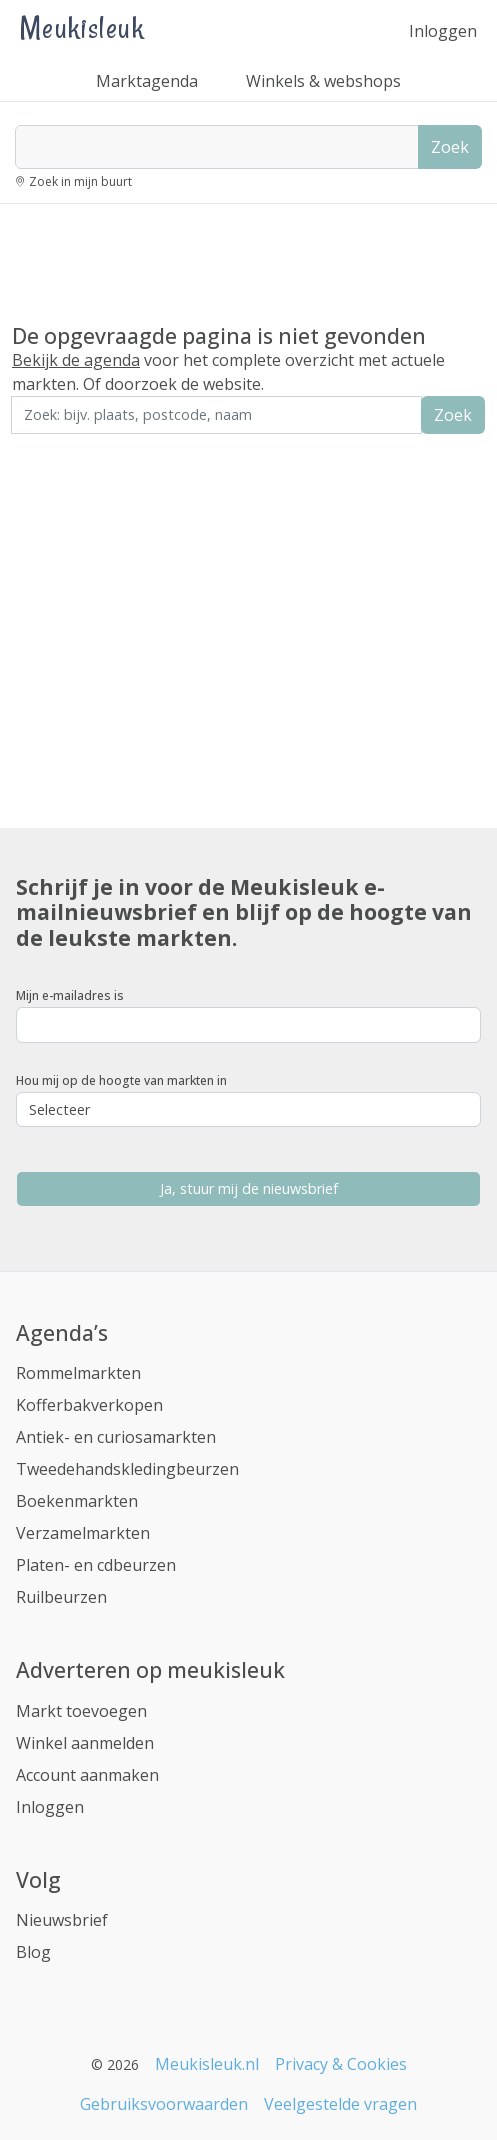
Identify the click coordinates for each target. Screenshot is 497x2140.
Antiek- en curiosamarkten (116, 1437)
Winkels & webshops (323, 81)
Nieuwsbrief (62, 1920)
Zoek (450, 147)
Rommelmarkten (78, 1373)
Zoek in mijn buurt (80, 181)
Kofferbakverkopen (89, 1405)
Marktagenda (147, 81)
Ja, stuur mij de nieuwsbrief (249, 1188)
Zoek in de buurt (67, 447)
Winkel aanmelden (85, 1743)
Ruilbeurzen (61, 1597)
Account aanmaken (87, 1775)
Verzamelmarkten (83, 1533)
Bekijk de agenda (76, 360)
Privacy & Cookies (341, 2064)
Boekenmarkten (77, 1501)
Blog (33, 1952)
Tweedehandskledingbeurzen (127, 1469)
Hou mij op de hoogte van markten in (121, 1080)
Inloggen (443, 31)
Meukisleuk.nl (207, 2064)
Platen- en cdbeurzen (96, 1565)
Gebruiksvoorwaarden (164, 2104)
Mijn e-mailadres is (70, 995)
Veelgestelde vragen (340, 2104)
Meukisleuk (82, 27)
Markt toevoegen (81, 1711)
